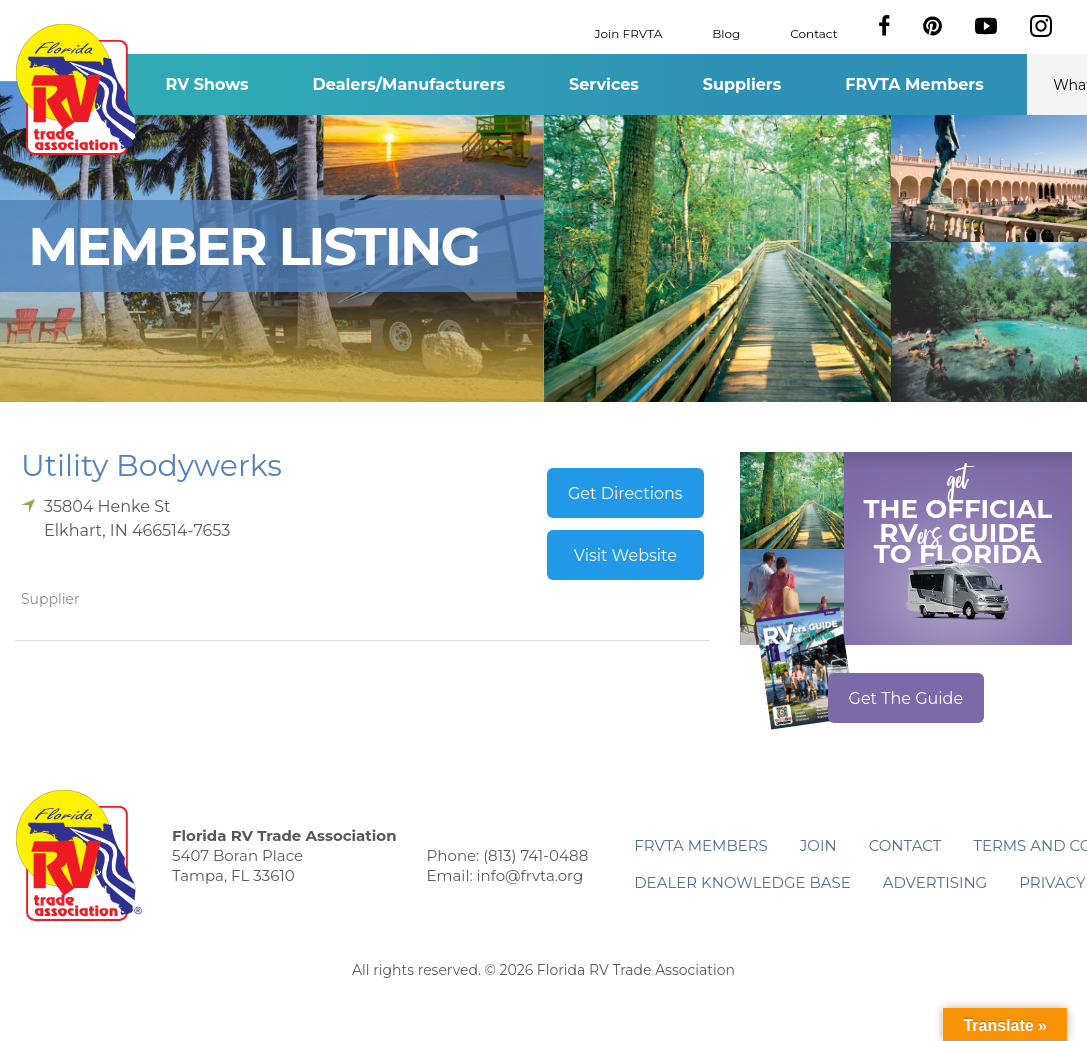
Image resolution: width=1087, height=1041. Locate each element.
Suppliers (742, 84)
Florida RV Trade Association (78, 89)
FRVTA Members (914, 84)
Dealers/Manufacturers (409, 84)
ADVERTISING (935, 882)
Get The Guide (906, 698)
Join (818, 845)
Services (604, 84)
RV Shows (206, 84)
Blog (726, 32)
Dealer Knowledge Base (742, 882)
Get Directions (625, 493)
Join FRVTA (629, 32)
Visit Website (625, 555)
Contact (813, 32)
